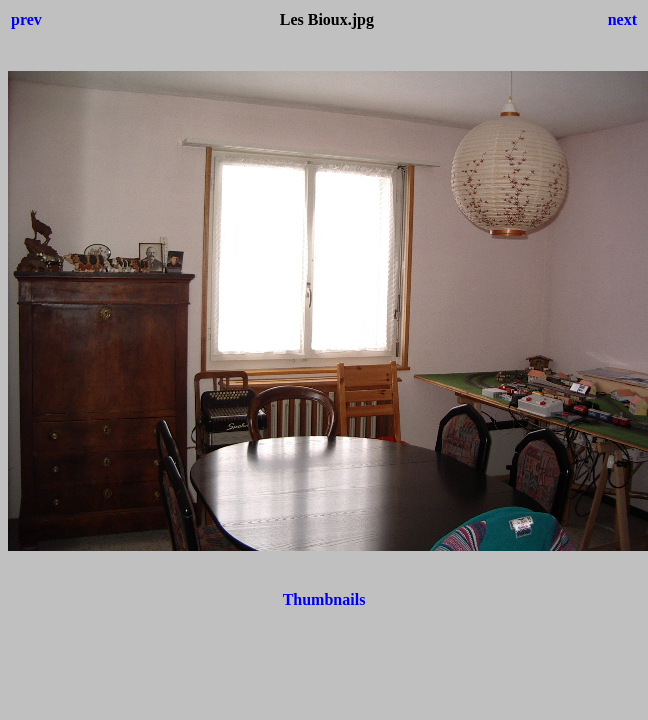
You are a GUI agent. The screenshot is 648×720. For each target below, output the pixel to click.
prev (26, 19)
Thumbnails (324, 599)
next (622, 19)
